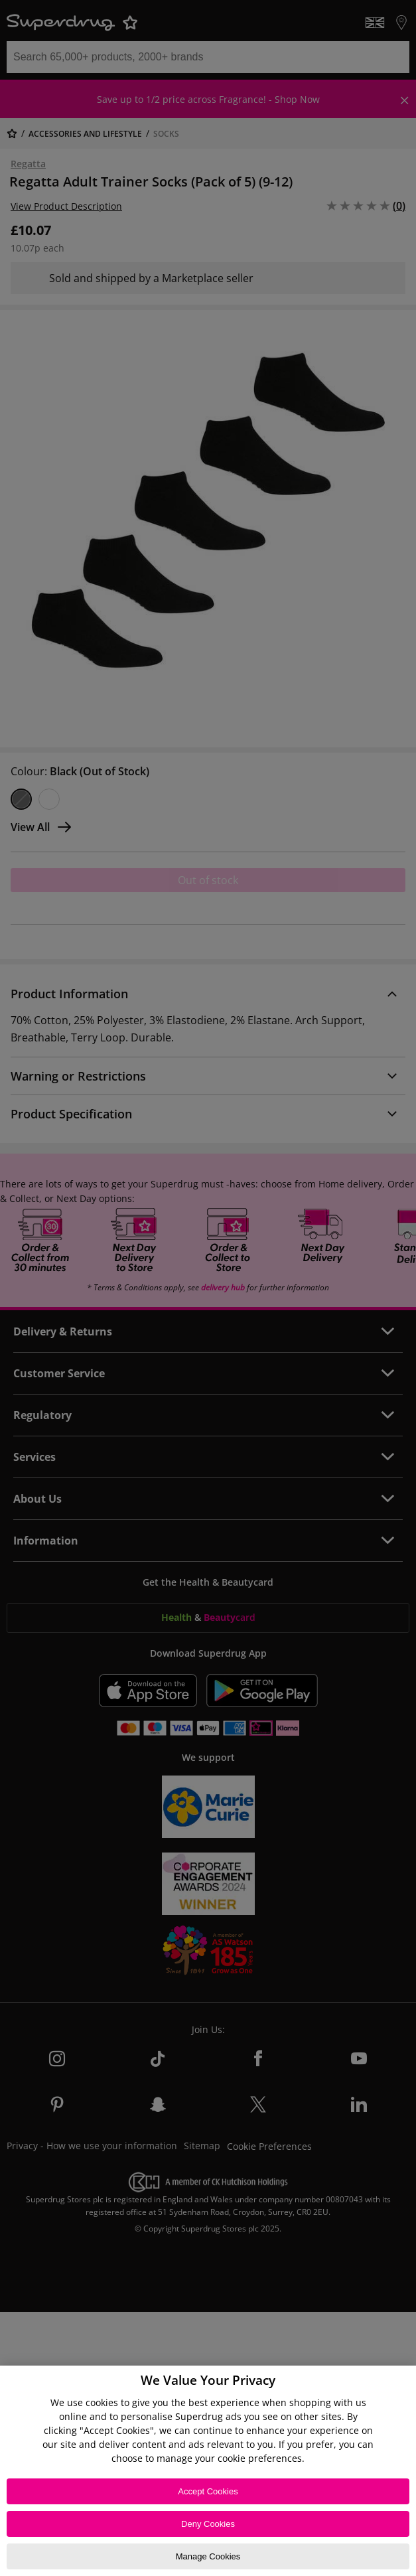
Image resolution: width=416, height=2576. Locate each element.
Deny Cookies (208, 2524)
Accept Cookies (208, 2491)
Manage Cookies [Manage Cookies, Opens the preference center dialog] (208, 2556)
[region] (208, 2471)
